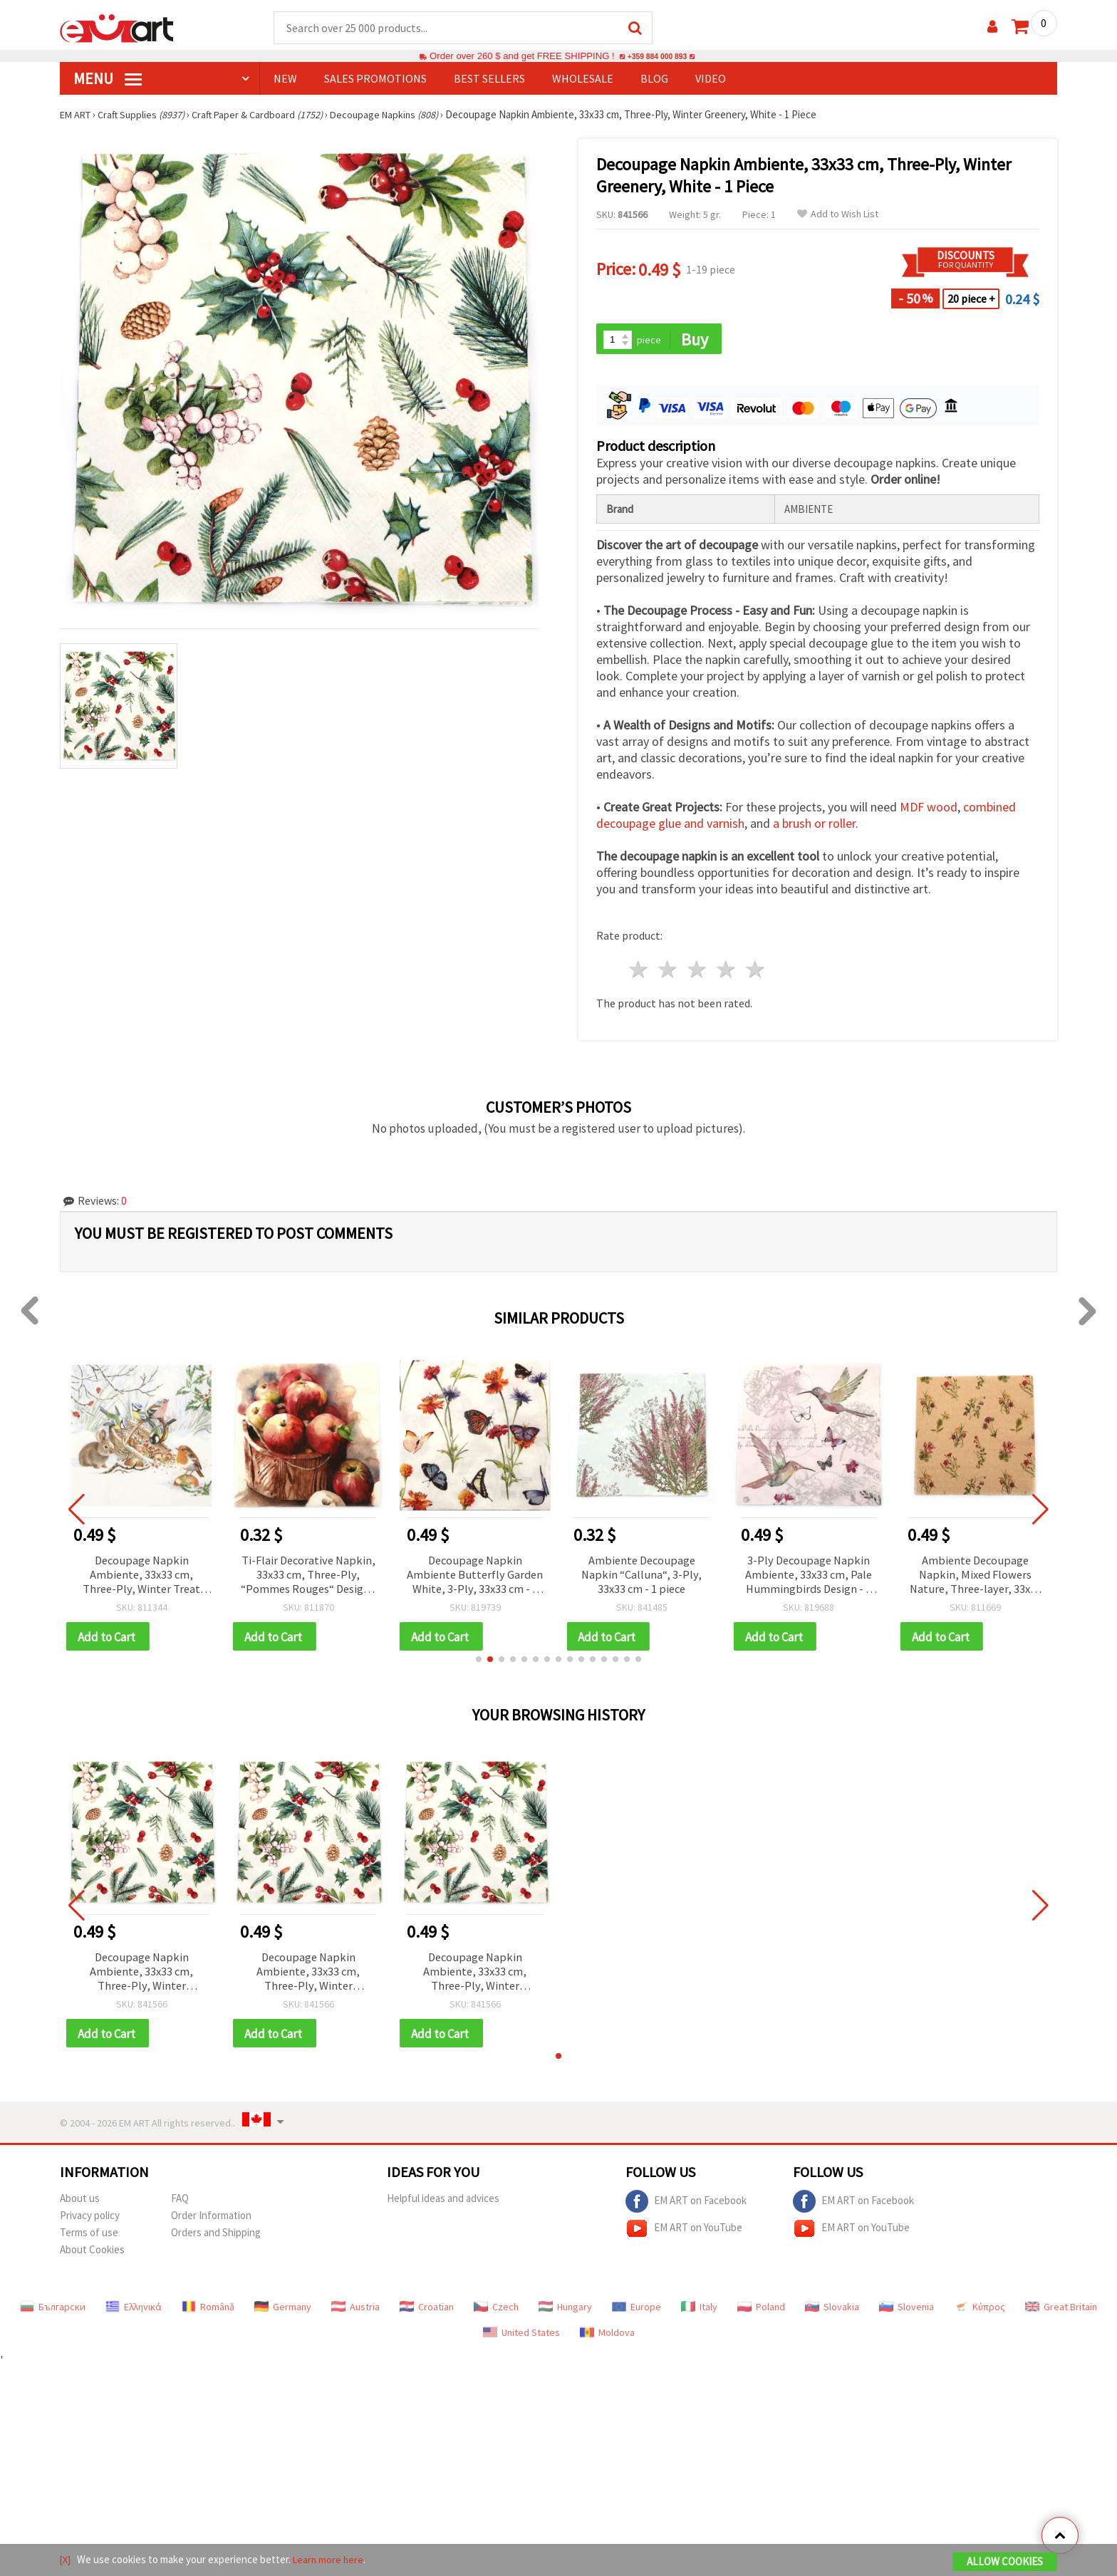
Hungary (565, 2316)
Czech (496, 2316)
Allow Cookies (1005, 2563)
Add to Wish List (837, 214)
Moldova (607, 2341)
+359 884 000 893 (657, 56)
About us (80, 2207)
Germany (282, 2316)
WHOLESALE (582, 79)
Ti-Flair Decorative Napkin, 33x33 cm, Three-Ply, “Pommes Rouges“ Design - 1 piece (308, 1578)
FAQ (180, 2207)
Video (710, 79)
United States (521, 2341)
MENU (107, 79)
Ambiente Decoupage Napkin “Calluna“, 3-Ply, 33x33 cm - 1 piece (641, 1578)
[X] (66, 2560)
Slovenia (906, 2316)
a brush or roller (814, 826)
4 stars (726, 972)
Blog (654, 79)
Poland (761, 2316)
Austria (355, 2316)
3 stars (697, 972)
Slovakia (832, 2316)
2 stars (668, 972)
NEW (285, 79)
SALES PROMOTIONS (375, 79)
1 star (639, 972)
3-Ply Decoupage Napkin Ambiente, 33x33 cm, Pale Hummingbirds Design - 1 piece (809, 1578)
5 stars (755, 972)
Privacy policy (90, 2224)
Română (208, 2316)
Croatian (427, 2316)
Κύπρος (979, 2316)
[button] (479, 1665)
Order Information (211, 2224)
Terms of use (89, 2241)
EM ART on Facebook (686, 2210)
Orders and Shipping (216, 2241)
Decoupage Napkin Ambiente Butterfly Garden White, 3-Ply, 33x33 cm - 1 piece (474, 1578)
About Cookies (92, 2258)
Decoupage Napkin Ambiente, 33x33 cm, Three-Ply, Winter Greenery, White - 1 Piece (141, 1979)
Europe (636, 2316)
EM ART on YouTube (683, 2237)
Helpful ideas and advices (443, 2207)
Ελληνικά (133, 2316)
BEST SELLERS (489, 79)
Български (52, 2316)
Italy (699, 2316)
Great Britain (1061, 2316)
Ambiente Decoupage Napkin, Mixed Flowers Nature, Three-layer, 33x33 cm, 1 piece (975, 1578)
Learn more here (331, 2560)
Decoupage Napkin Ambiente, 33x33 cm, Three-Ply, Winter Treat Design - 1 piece (141, 1578)
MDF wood (928, 809)
